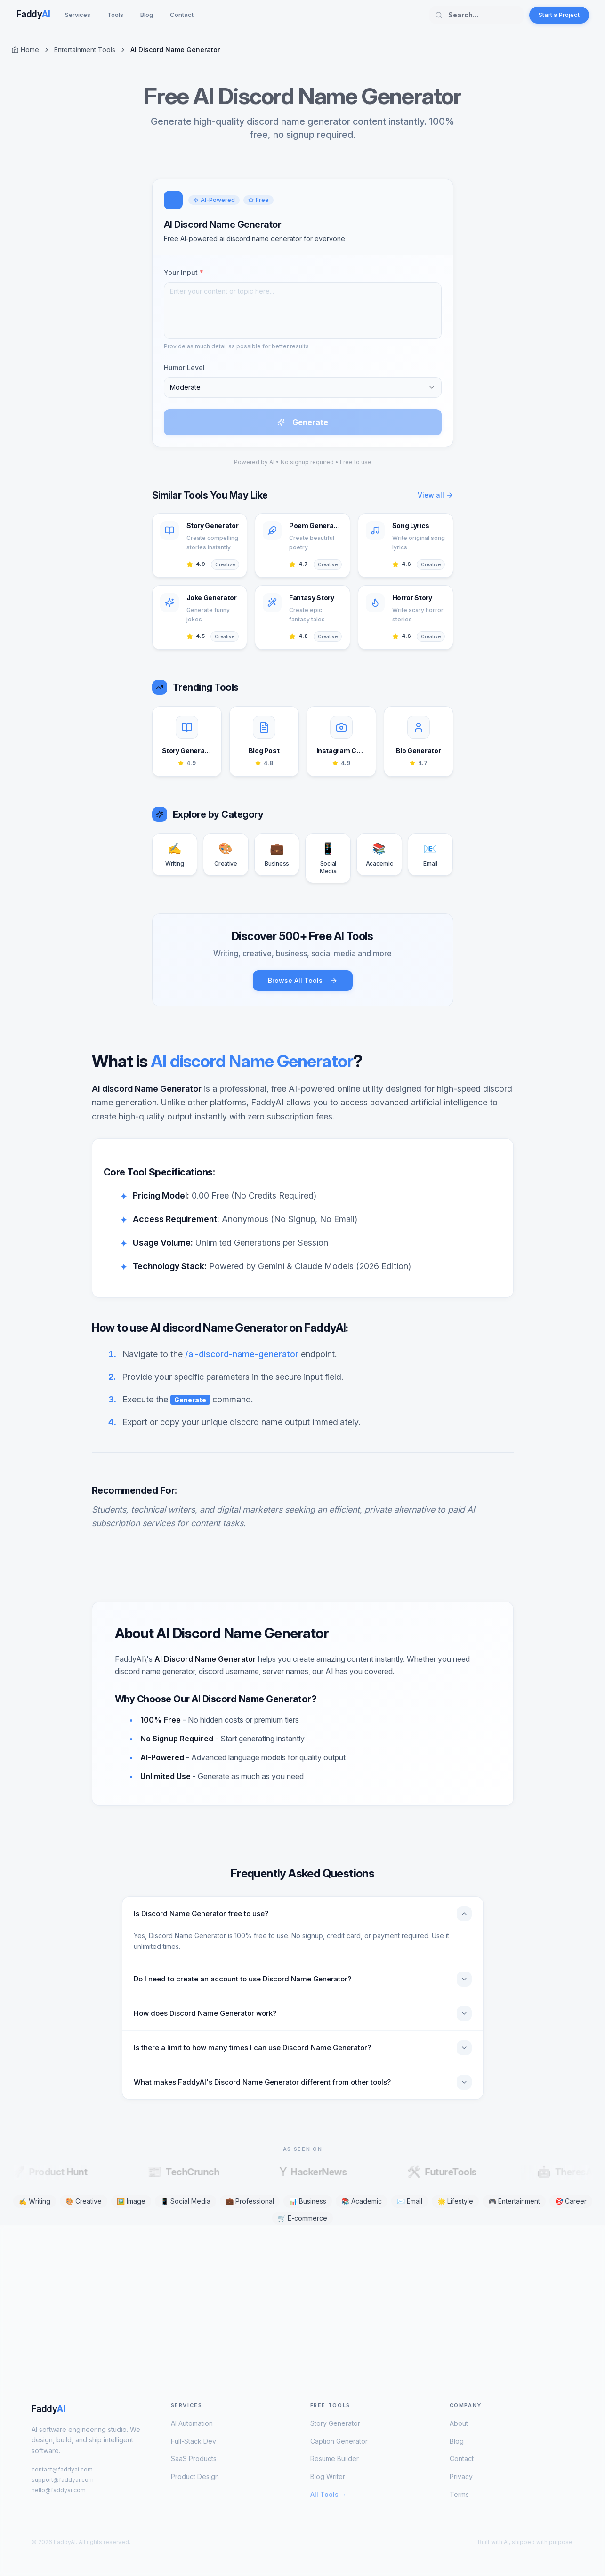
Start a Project (559, 14)
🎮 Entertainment (514, 2201)
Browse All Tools (303, 980)
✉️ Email (409, 2201)
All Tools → (328, 2494)
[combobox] (303, 387)
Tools (115, 14)
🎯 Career (571, 2201)
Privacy (461, 2476)
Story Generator (335, 2423)
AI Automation (192, 2423)
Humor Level (184, 367)
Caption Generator (339, 2441)
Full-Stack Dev (193, 2441)
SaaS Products (194, 2459)
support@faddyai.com (63, 2479)
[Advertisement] (295, 2299)
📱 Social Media (185, 2201)
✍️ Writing (34, 2201)
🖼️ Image (131, 2201)
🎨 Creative (83, 2201)
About (459, 2423)
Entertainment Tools (84, 50)
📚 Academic (361, 2201)
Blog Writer (327, 2476)
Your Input (183, 272)
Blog (146, 14)
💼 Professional (250, 2201)
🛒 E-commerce (302, 2218)
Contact (182, 14)
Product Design (195, 2476)
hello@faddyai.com (59, 2490)
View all (435, 495)
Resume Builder (334, 2459)
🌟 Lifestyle (455, 2201)
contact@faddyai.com (62, 2469)
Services (77, 14)
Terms (459, 2494)
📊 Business (307, 2201)
